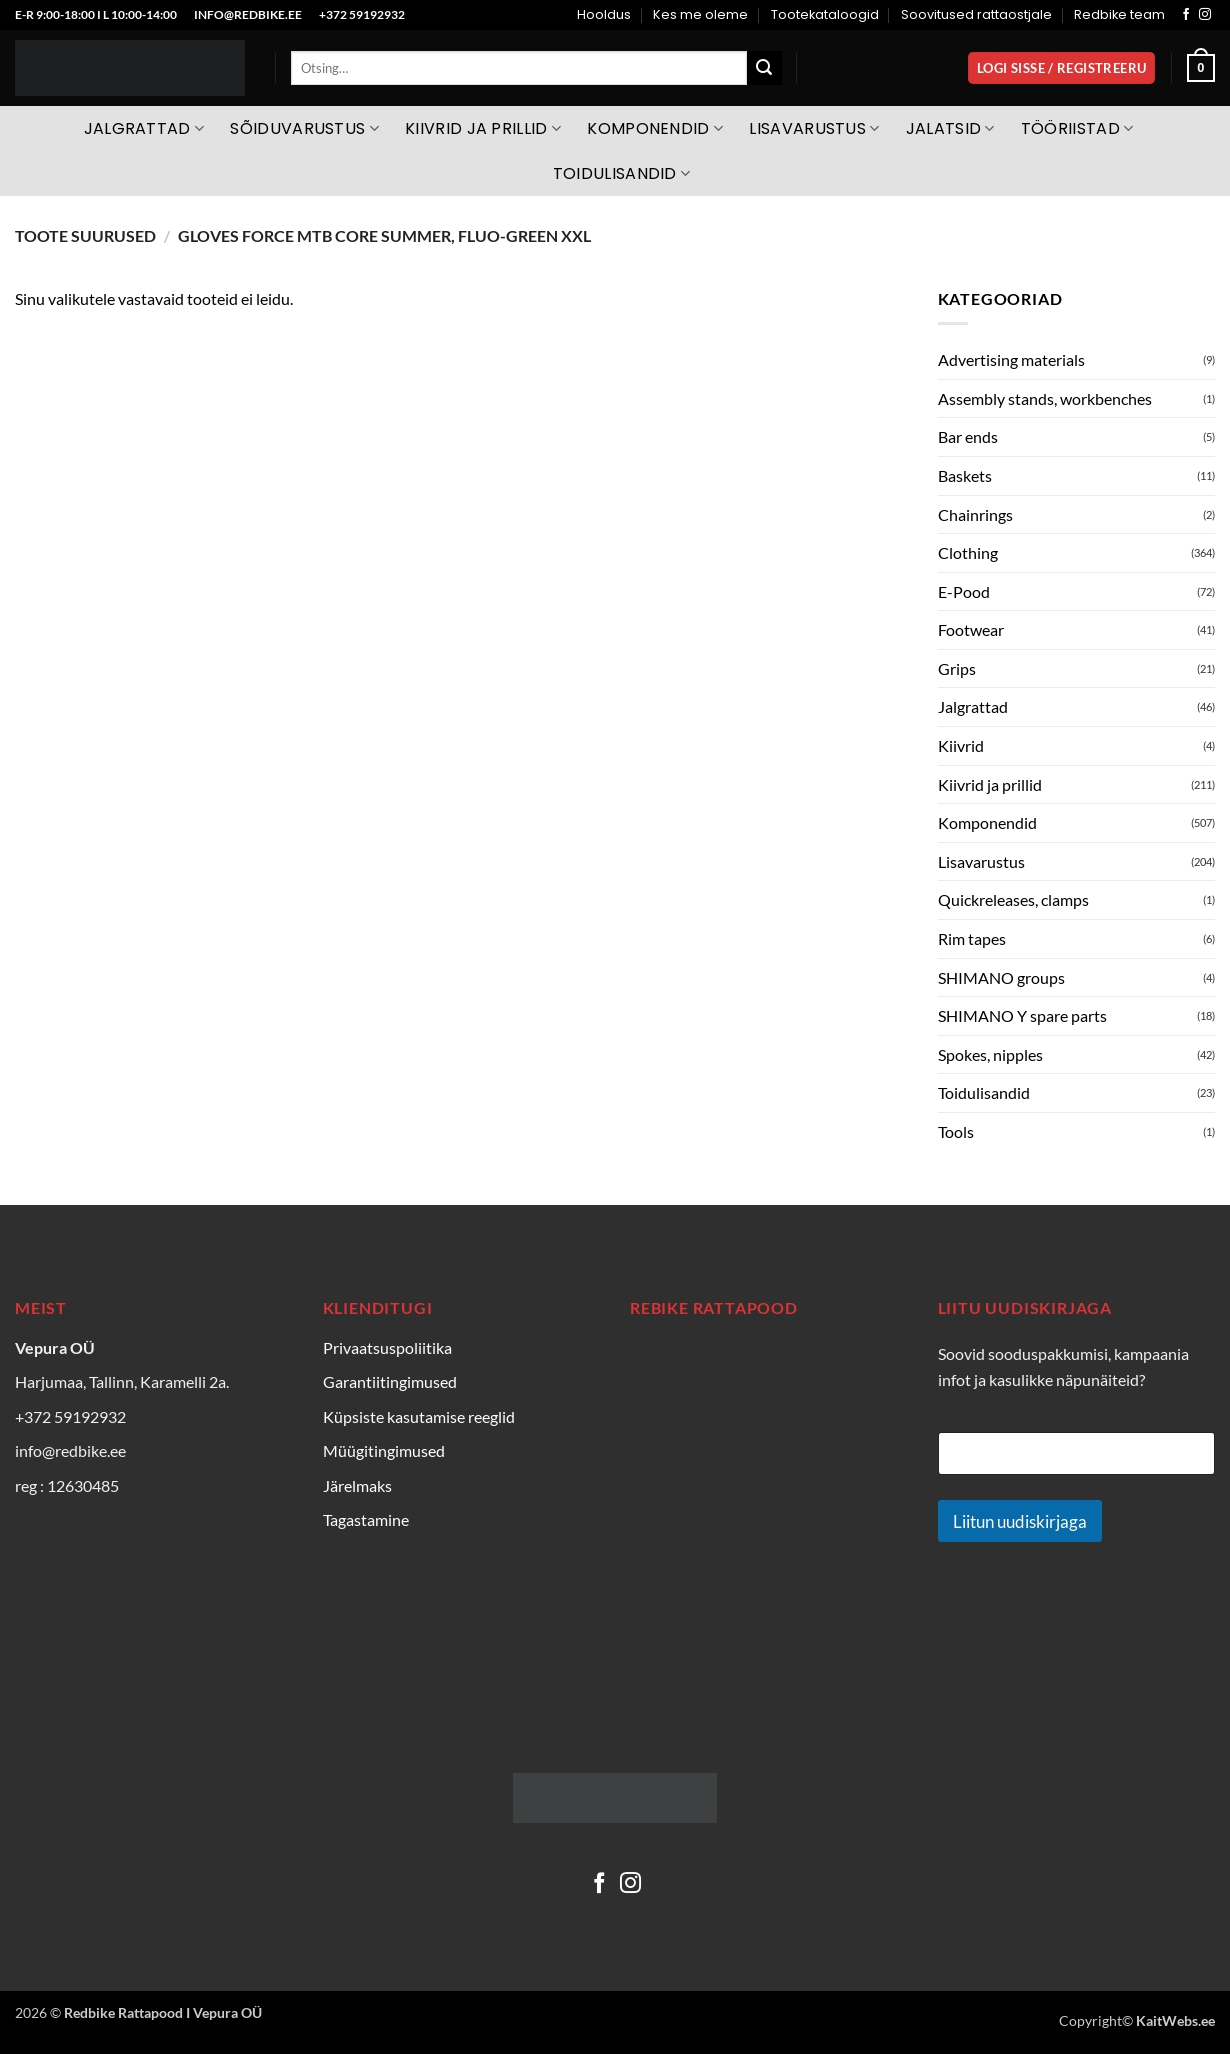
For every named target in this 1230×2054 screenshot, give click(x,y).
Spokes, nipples (990, 1054)
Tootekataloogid (825, 14)
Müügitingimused (384, 1450)
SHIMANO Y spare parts (1022, 1015)
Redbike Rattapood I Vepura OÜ (163, 2012)
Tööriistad (1077, 128)
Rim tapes (972, 938)
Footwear (971, 629)
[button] (1061, 68)
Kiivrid (961, 745)
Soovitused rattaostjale (976, 14)
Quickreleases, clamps (1013, 899)
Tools (956, 1131)
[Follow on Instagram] (1205, 15)
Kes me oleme (700, 14)
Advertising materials (1011, 359)
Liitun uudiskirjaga (1020, 1521)
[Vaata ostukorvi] (1201, 68)
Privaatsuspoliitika (387, 1347)
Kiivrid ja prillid (483, 128)
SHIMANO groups (1001, 977)
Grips (957, 668)
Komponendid (655, 128)
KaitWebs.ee (1175, 2020)
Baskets (965, 475)
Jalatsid (950, 128)
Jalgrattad (144, 128)
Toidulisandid (622, 173)
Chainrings (975, 514)
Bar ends (968, 436)
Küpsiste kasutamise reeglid (419, 1416)
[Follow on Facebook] (1186, 15)
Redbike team (1119, 14)
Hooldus (604, 14)
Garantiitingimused (390, 1381)
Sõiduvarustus (304, 128)
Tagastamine (366, 1519)
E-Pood (964, 591)
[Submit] (764, 68)
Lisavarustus (814, 128)
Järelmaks (357, 1485)
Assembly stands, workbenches (1045, 398)
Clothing (968, 552)
